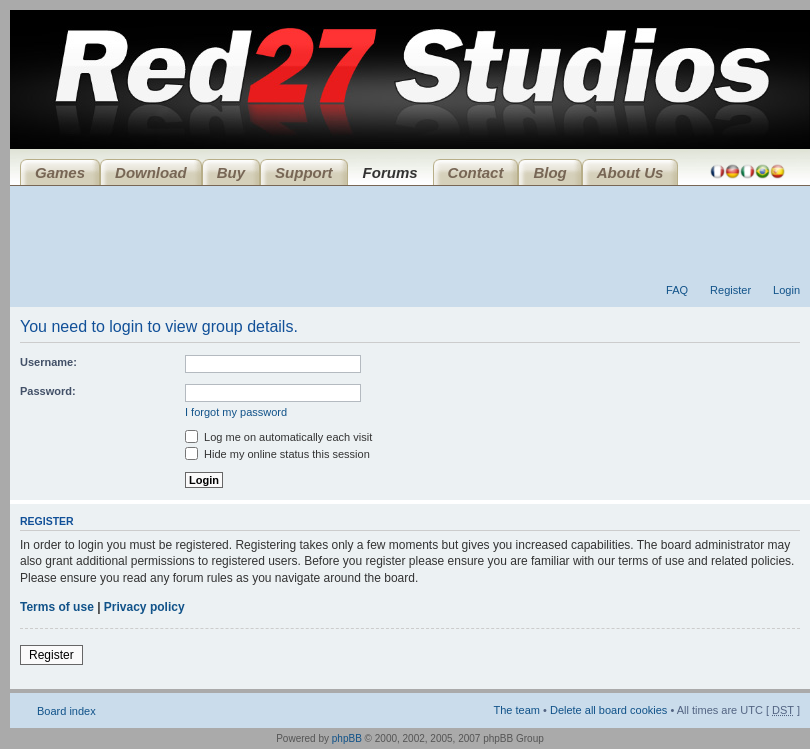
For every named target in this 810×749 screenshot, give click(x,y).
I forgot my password (236, 412)
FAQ (677, 290)
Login (786, 290)
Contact (476, 172)
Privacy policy (144, 607)
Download (151, 172)
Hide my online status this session (277, 454)
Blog (549, 172)
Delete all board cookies (608, 710)
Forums (390, 172)
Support (304, 172)
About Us (630, 172)
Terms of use (57, 607)
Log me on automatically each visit (278, 437)
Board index (66, 711)
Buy (231, 172)
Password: (48, 391)
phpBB (347, 738)
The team (517, 710)
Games (60, 172)
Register (730, 290)
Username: (48, 362)
